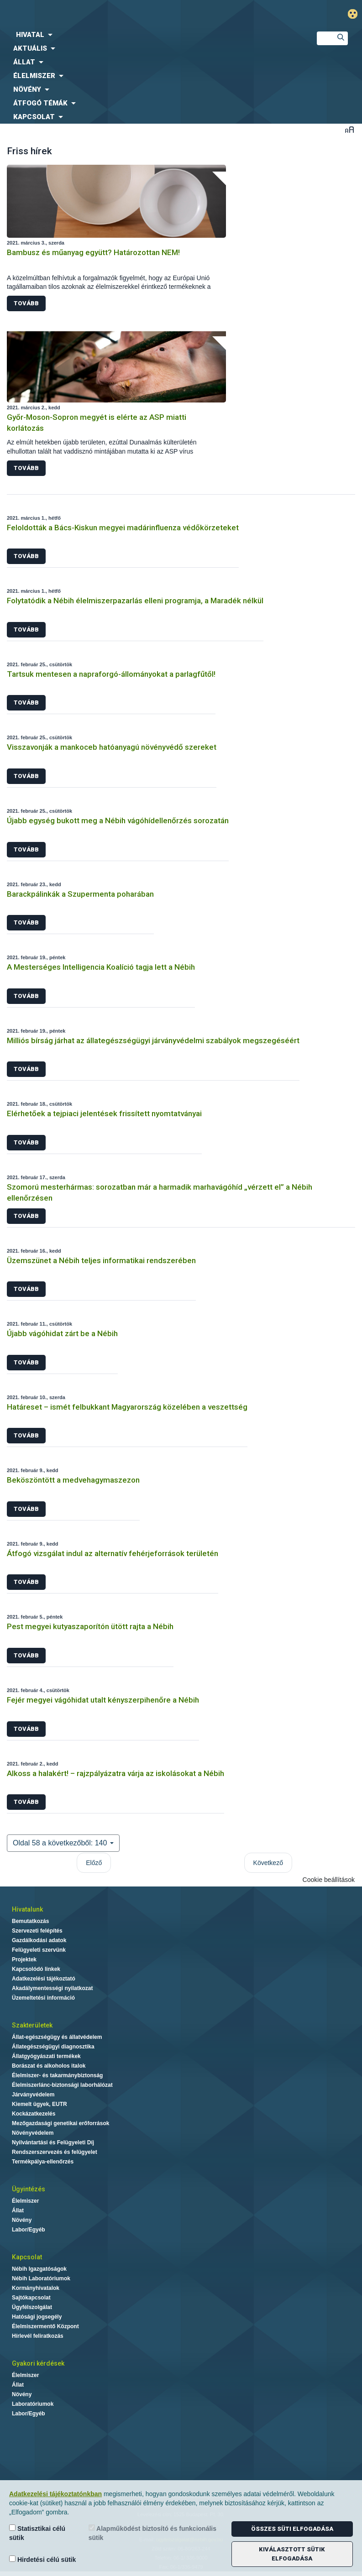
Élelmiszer (25, 2201)
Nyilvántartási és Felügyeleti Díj (53, 2142)
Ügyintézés (28, 2189)
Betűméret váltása (349, 129)
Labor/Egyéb (28, 2229)
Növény (21, 2220)
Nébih (121, 14)
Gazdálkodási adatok (39, 1940)
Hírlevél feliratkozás (37, 2336)
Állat (18, 2210)
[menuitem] (151, 35)
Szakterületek (32, 2025)
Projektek (24, 1959)
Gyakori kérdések (38, 2363)
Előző (94, 1862)
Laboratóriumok (32, 2404)
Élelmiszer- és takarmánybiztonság (57, 2075)
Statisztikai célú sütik (37, 2532)
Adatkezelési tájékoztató (43, 1978)
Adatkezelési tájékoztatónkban (55, 2494)
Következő (268, 1862)
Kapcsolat (27, 2257)
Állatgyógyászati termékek (46, 2056)
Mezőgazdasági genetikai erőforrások (60, 2123)
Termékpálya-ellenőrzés (42, 2161)
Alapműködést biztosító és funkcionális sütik (152, 2532)
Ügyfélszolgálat (32, 2307)
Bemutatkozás (30, 1921)
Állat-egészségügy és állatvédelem (57, 2037)
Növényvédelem (32, 2133)
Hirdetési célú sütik (42, 2559)
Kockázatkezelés (33, 2114)
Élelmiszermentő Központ (45, 2326)
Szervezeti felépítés (37, 1931)
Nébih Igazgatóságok (39, 2269)
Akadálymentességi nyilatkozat (52, 1988)
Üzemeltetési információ (43, 1998)
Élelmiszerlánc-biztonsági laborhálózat (62, 2085)
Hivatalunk (27, 1909)
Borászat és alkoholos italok (48, 2066)
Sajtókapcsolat (31, 2297)
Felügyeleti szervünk (39, 1950)
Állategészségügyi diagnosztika (53, 2046)
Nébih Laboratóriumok (41, 2278)
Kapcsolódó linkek (36, 1969)
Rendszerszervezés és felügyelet (54, 2152)
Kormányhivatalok (35, 2288)
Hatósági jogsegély (37, 2317)
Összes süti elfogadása (292, 2528)
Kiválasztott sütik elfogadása (292, 2554)
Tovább (26, 303)
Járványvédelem (33, 2094)
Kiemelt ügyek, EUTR (39, 2104)
